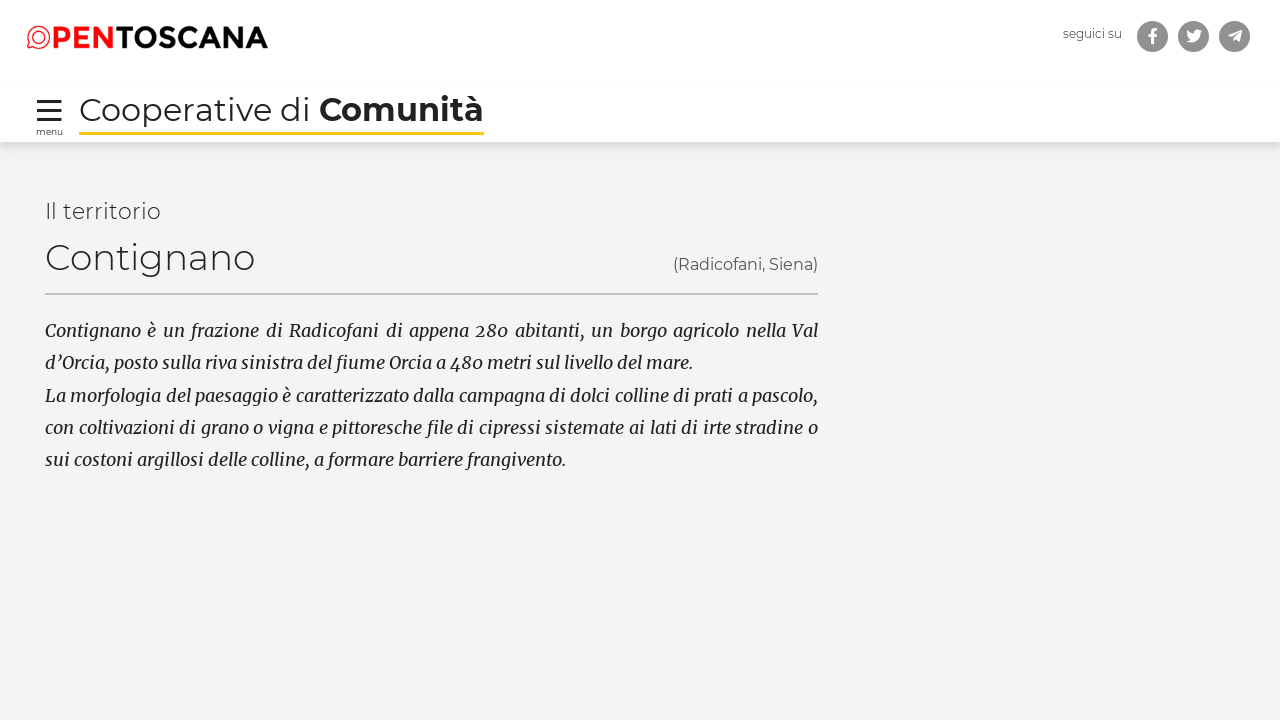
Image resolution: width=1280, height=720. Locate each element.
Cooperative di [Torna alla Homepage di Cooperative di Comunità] (281, 109)
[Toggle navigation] (49, 116)
